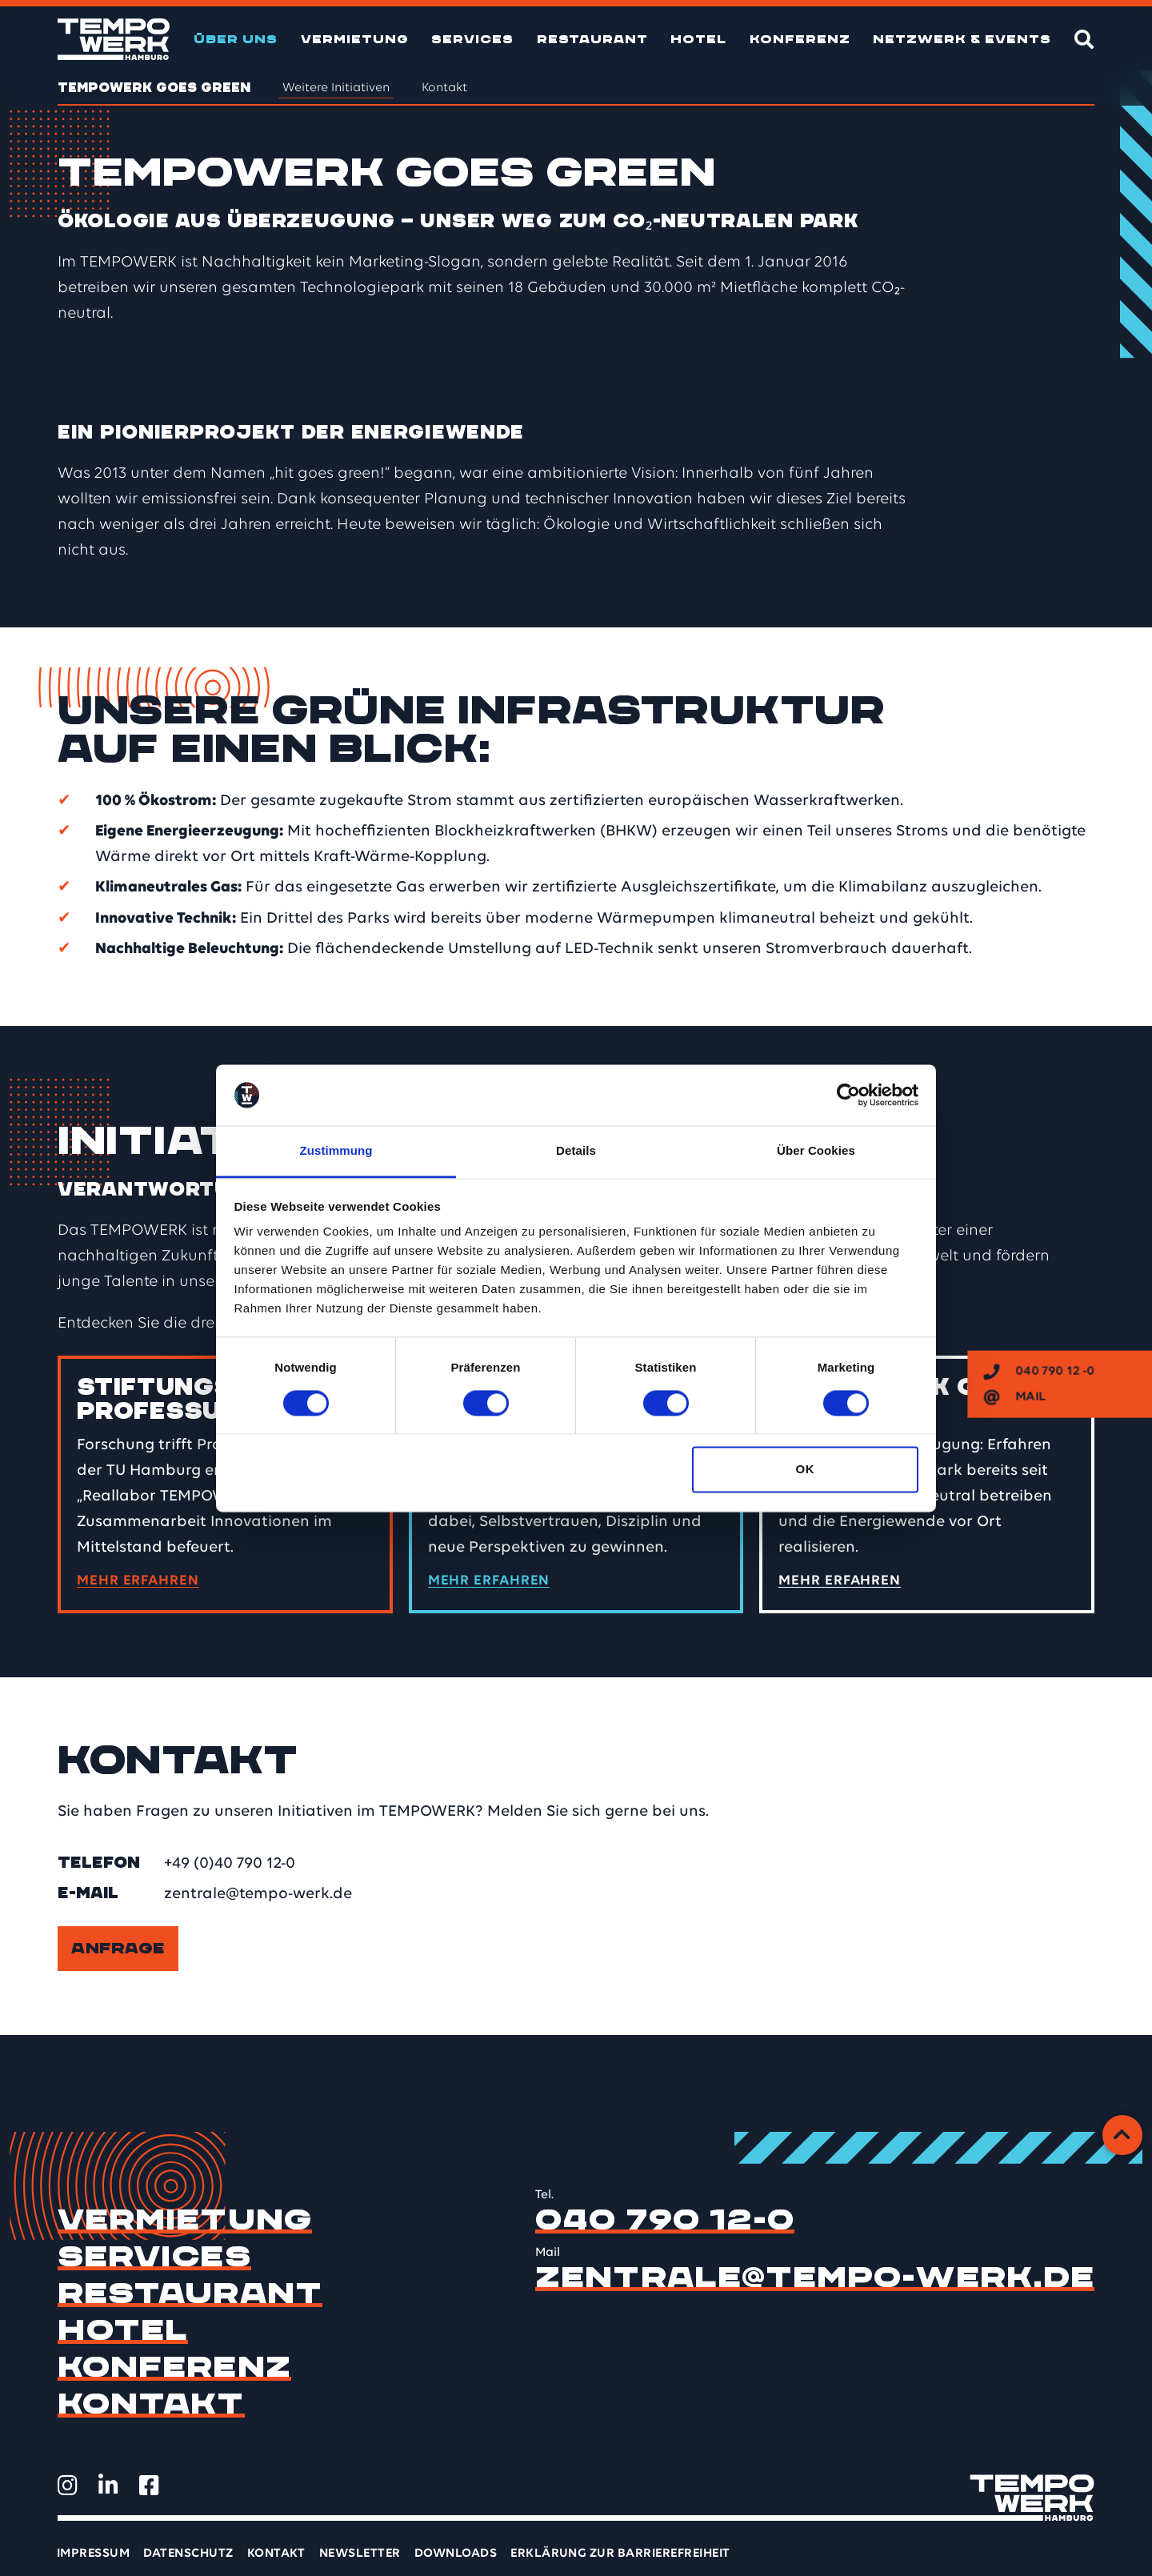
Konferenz (800, 39)
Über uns (236, 39)
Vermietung (355, 39)
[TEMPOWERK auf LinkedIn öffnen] (108, 2485)
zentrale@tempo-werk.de (258, 1894)
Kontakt (444, 88)
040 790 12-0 (664, 2219)
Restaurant (592, 39)
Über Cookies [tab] (816, 1151)
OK (804, 1469)
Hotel (698, 39)
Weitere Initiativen (336, 88)
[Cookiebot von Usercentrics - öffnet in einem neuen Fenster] (848, 1095)
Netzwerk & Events (962, 39)
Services (472, 39)
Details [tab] (576, 1151)
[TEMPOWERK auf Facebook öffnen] (149, 2485)
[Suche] (1084, 39)
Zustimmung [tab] (336, 1151)
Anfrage (118, 1948)
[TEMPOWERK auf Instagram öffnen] (68, 2485)
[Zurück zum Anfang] (1122, 2135)
